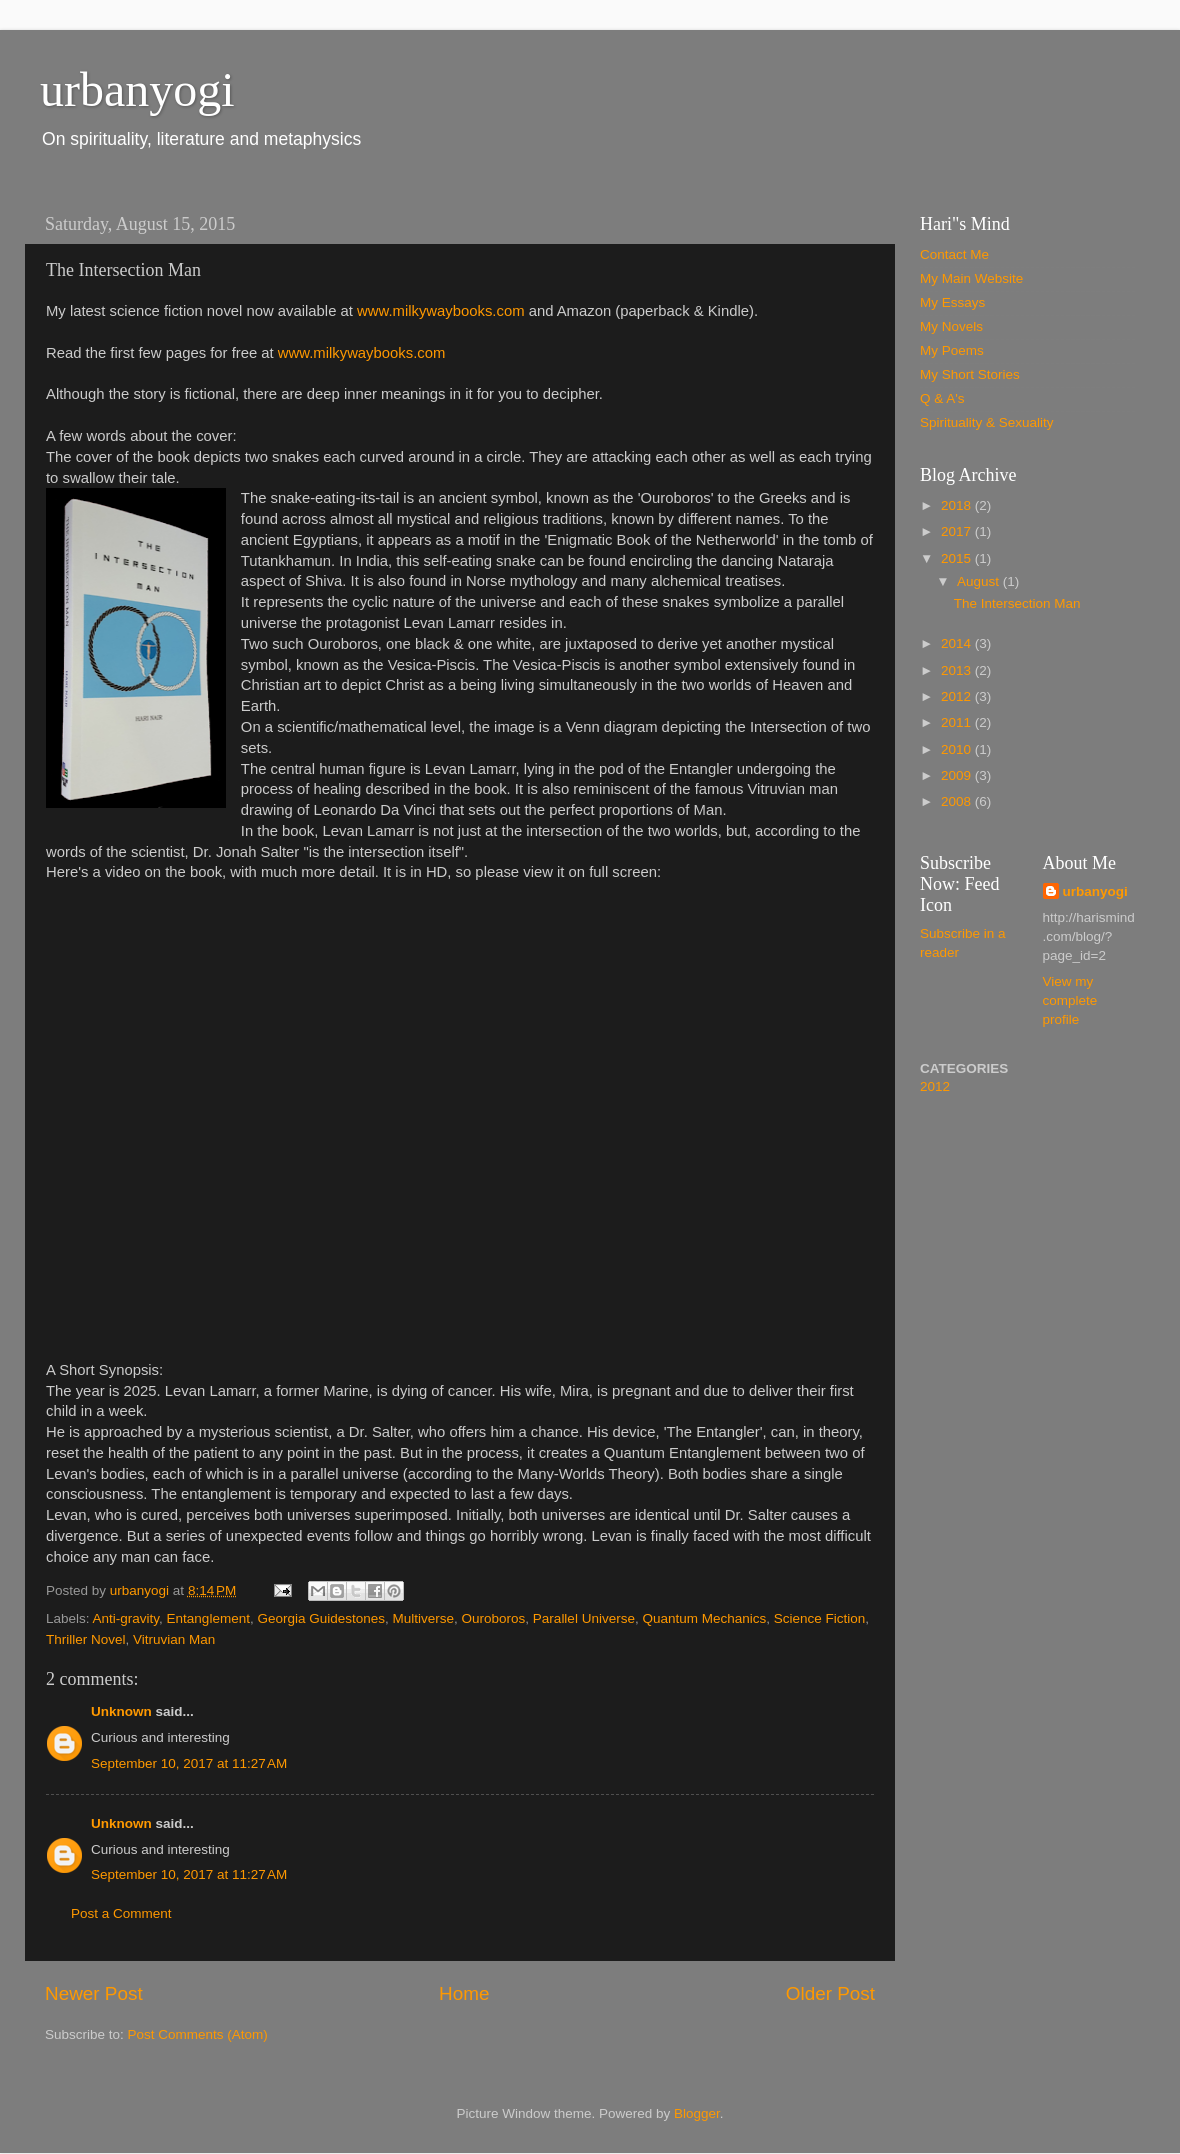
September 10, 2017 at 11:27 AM (189, 1763)
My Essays (952, 302)
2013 (958, 670)
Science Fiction (820, 1618)
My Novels (951, 326)
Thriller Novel (86, 1639)
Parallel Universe (584, 1618)
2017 (958, 531)
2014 (958, 643)
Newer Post (94, 1993)
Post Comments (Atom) (198, 2034)
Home (464, 1993)
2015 (958, 558)
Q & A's (942, 398)
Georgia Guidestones (321, 1618)
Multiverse (424, 1618)
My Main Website (971, 278)
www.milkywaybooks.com (440, 311)
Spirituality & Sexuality (987, 422)
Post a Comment (121, 1913)
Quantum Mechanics (704, 1618)
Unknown (121, 1711)
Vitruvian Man (174, 1639)
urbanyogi (137, 89)
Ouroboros (494, 1618)
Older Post (830, 1993)
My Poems (952, 350)
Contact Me (954, 254)
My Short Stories (970, 374)
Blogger (697, 2113)
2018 (958, 505)
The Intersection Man (1017, 603)
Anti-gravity (126, 1618)
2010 (958, 749)
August (980, 581)
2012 (958, 696)
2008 (958, 801)
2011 (958, 722)
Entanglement (208, 1618)
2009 (958, 775)
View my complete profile (1070, 1000)
